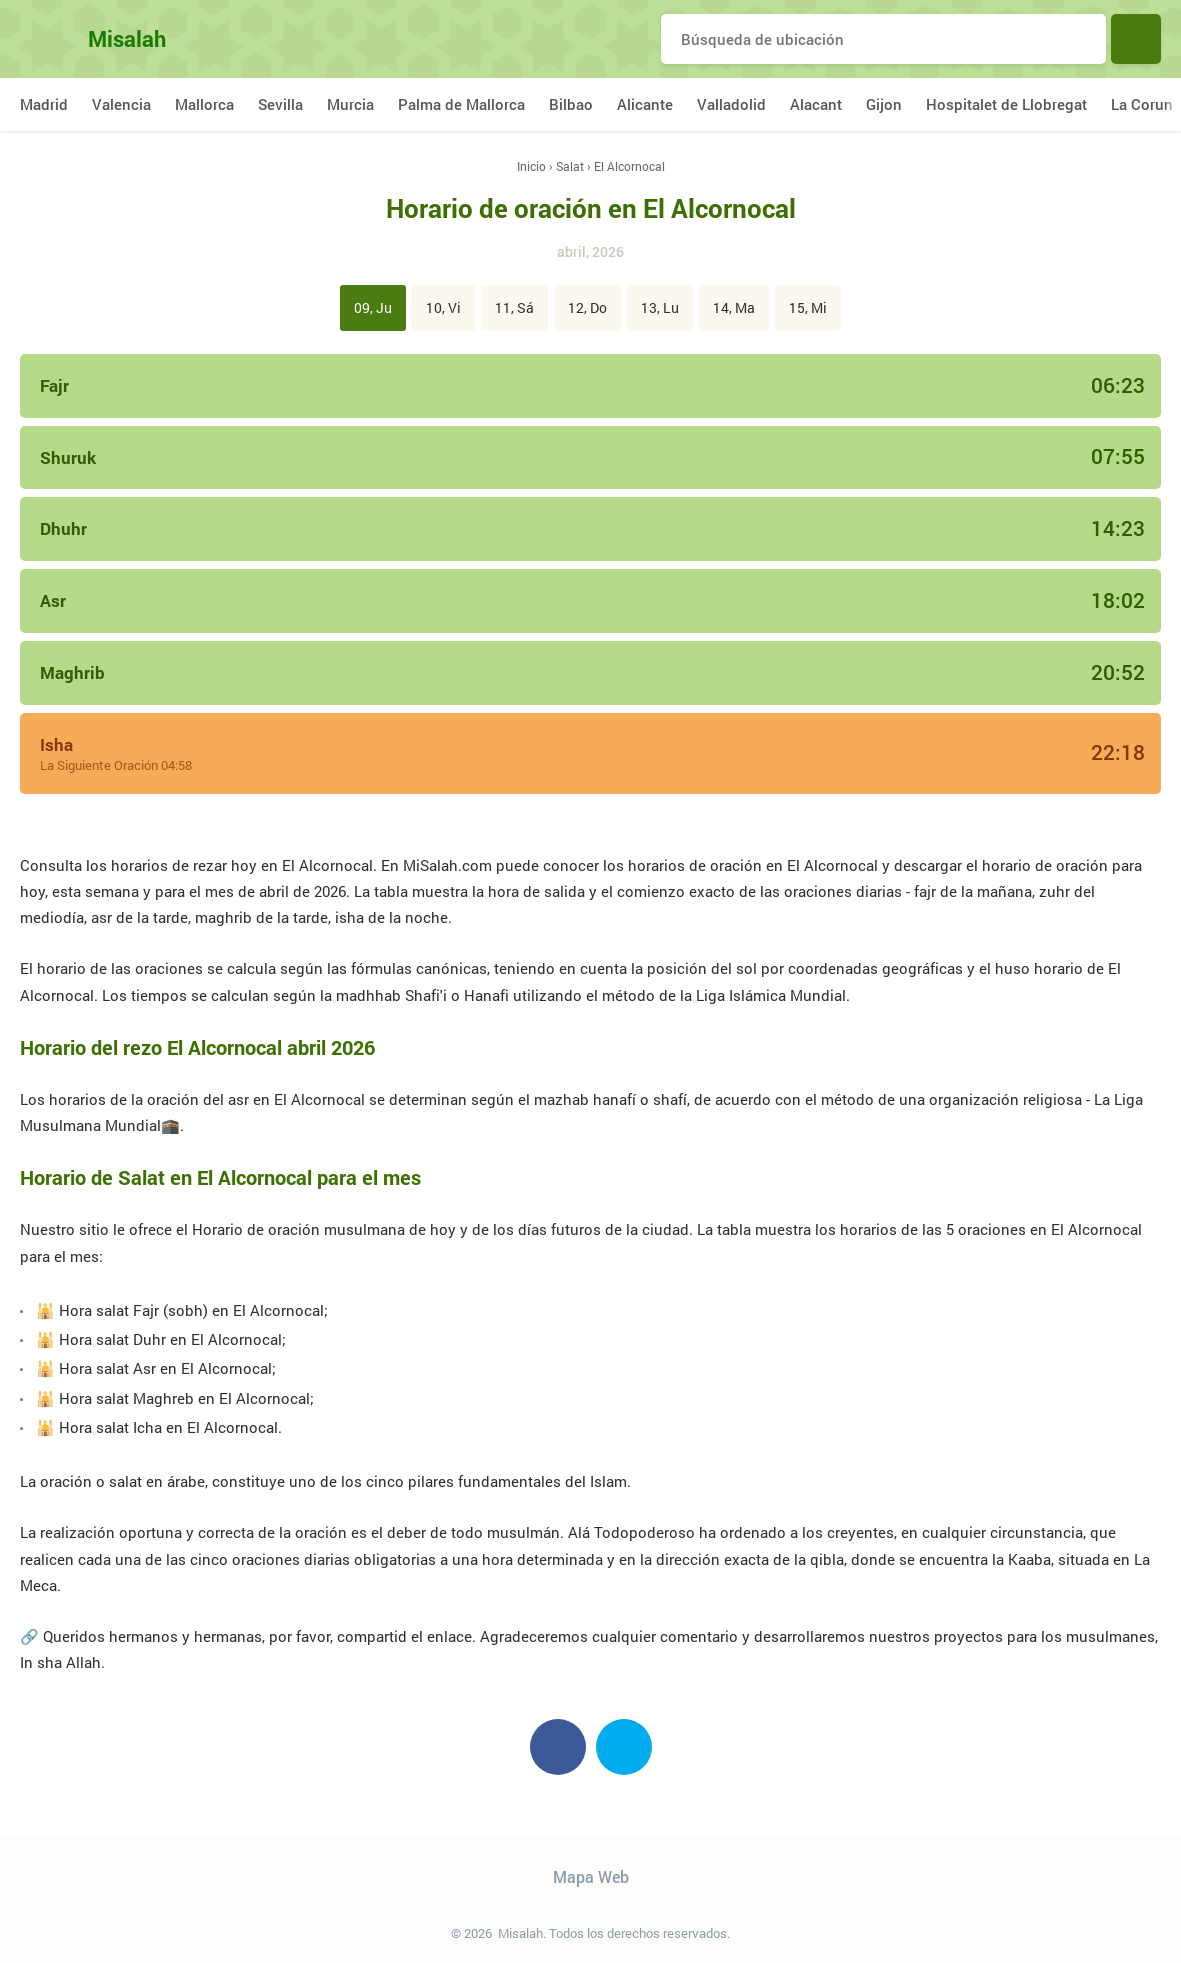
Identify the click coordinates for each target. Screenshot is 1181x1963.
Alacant (816, 104)
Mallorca (204, 104)
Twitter (624, 1747)
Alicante (645, 104)
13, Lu (660, 307)
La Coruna (1146, 104)
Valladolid (731, 104)
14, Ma (734, 307)
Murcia (350, 104)
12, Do (587, 307)
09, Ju (373, 307)
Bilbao (571, 104)
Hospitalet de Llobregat (1006, 104)
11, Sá (514, 307)
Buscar (1136, 39)
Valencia (121, 104)
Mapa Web (591, 1876)
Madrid (44, 104)
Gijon (884, 104)
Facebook (558, 1747)
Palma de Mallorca (461, 104)
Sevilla (280, 104)
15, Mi (808, 307)
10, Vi (443, 307)
